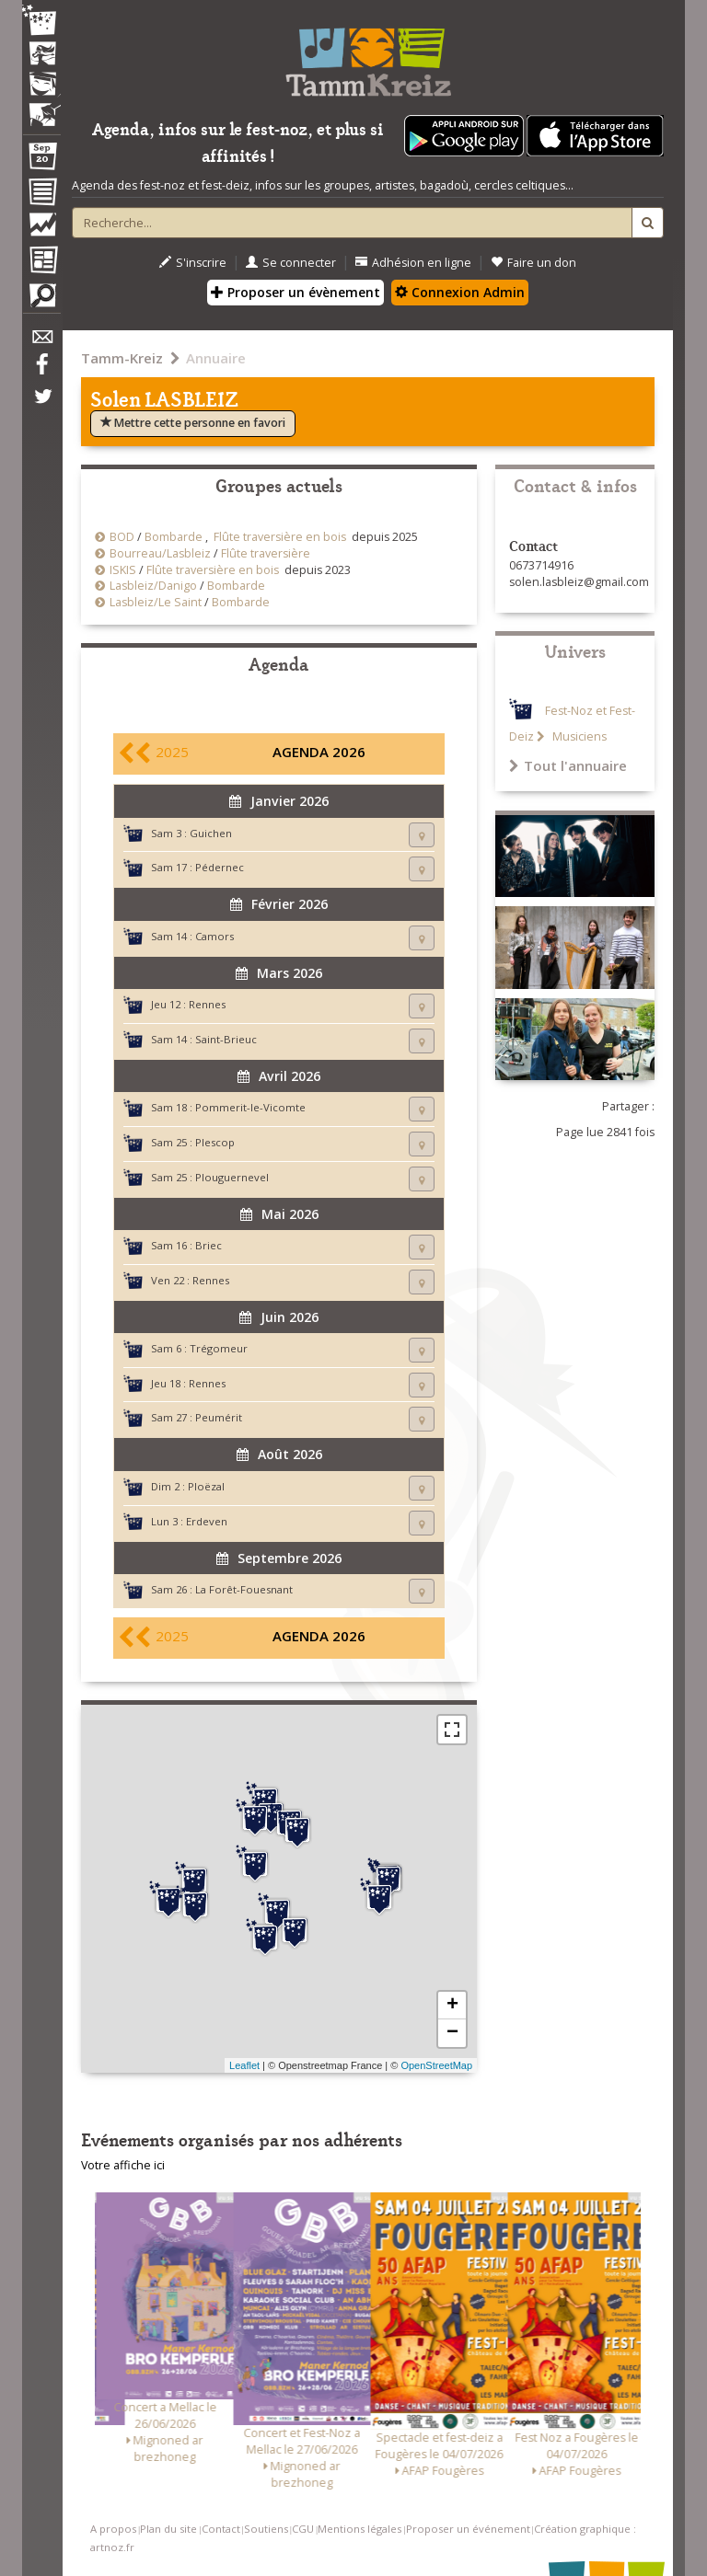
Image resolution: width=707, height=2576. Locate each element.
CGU (303, 2529)
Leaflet (244, 2065)
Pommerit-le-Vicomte (250, 1107)
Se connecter (291, 262)
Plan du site (168, 2529)
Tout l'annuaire (568, 765)
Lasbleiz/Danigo (153, 585)
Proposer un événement (468, 2529)
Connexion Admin (460, 292)
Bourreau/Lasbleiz (160, 553)
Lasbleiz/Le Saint (156, 602)
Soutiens (266, 2529)
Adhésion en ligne (413, 262)
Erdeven (206, 1521)
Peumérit (218, 1417)
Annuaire (216, 358)
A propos (113, 2529)
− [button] (452, 2033)
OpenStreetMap (436, 2065)
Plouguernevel (232, 1177)
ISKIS (123, 570)
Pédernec (219, 867)
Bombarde (174, 537)
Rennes (207, 1004)
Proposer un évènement (295, 292)
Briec (208, 1245)
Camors (214, 936)
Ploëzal (206, 1486)
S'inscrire (192, 262)
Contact (221, 2529)
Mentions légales (359, 2529)
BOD (122, 537)
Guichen (211, 833)
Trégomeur (219, 1348)
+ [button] (452, 2005)
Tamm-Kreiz (122, 358)
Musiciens (578, 736)
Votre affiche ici (123, 2165)
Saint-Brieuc (226, 1039)
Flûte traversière (265, 553)
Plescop (215, 1142)
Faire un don (533, 262)
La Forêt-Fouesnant (244, 1589)
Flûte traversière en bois (280, 537)
